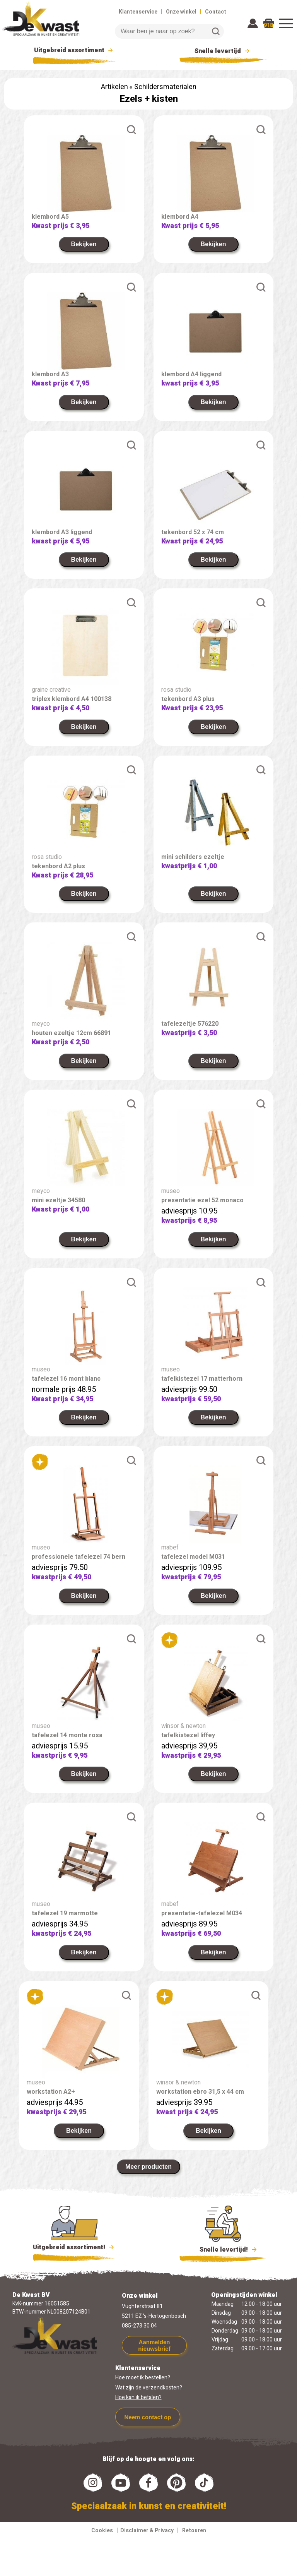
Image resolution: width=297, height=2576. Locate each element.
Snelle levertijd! (222, 2249)
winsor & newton (183, 1726)
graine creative (51, 689)
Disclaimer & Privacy (147, 2530)
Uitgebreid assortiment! (74, 2247)
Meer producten (148, 2166)
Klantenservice (138, 12)
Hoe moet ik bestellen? (142, 2378)
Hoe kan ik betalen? (138, 2397)
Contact (215, 12)
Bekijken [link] (84, 244)
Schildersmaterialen (165, 87)
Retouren (194, 2530)
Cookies (102, 2530)
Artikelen (114, 87)
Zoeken (216, 31)
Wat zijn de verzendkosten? (148, 2388)
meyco (41, 1023)
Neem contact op (148, 2417)
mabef (170, 1547)
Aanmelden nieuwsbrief (154, 2345)
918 (268, 25)
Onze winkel (181, 12)
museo (170, 1191)
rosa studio (176, 689)
